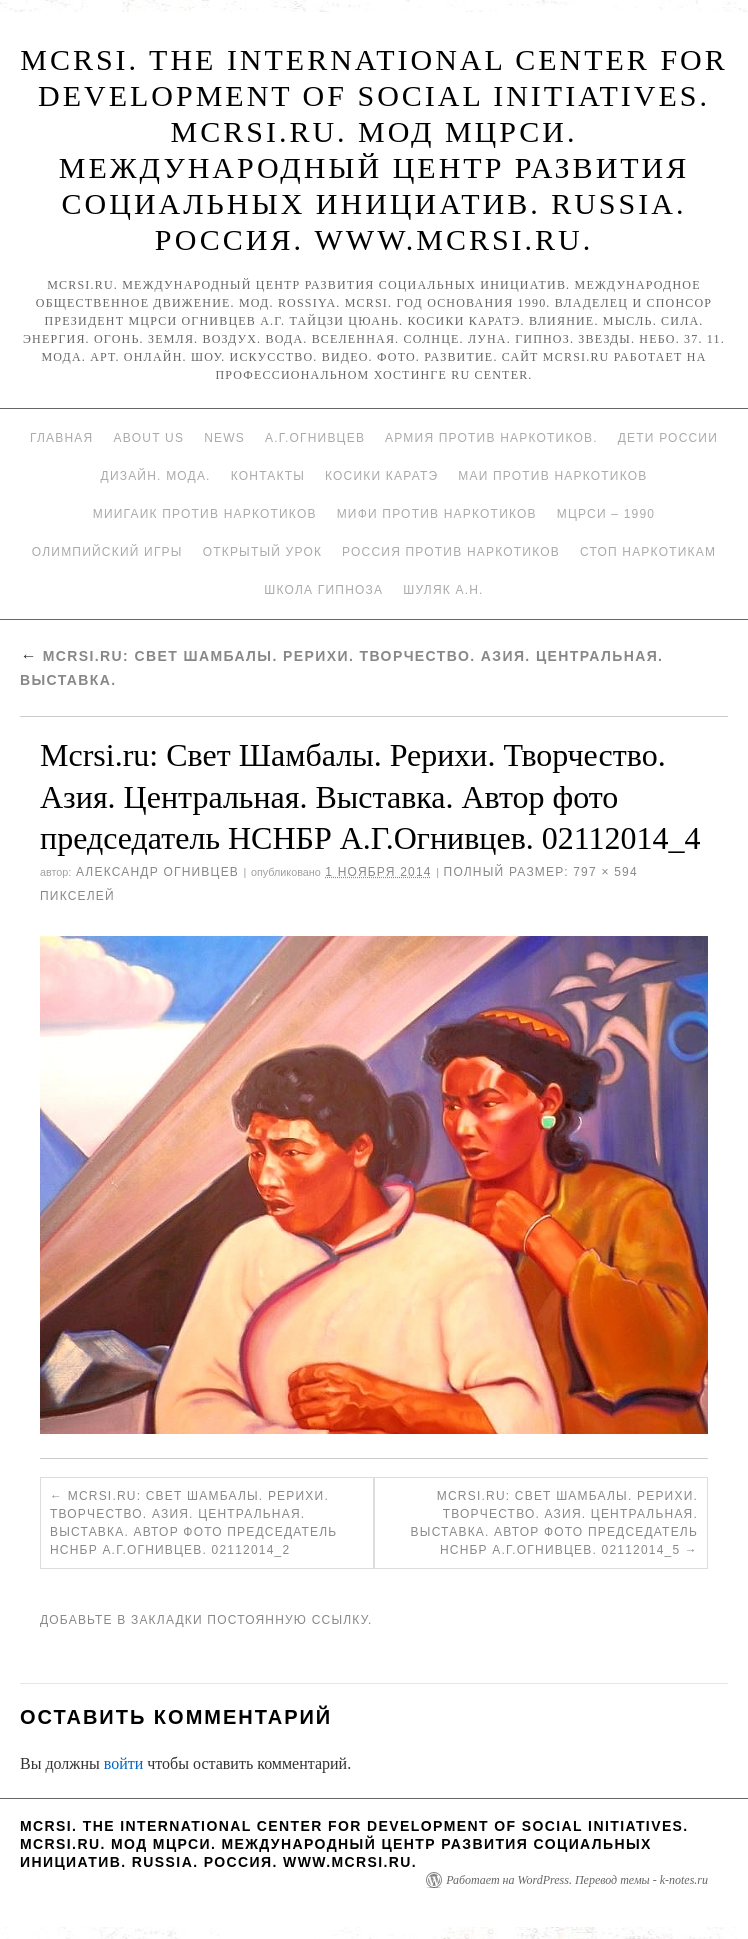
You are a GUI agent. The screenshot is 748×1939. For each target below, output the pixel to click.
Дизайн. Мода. (156, 476)
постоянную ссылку (287, 1620)
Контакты (268, 476)
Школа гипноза (323, 590)
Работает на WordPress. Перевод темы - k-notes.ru (577, 1880)
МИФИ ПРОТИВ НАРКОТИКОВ (437, 514)
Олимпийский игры (107, 552)
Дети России (668, 438)
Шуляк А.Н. (443, 590)
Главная (61, 438)
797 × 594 (605, 872)
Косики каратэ (381, 476)
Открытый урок (262, 552)
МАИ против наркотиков (552, 476)
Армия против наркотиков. (491, 438)
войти (124, 1763)
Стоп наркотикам (648, 552)
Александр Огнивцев (157, 872)
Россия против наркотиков (451, 552)
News (224, 438)
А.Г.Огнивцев (315, 438)
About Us (148, 438)
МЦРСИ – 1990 (606, 514)
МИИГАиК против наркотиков (205, 514)
